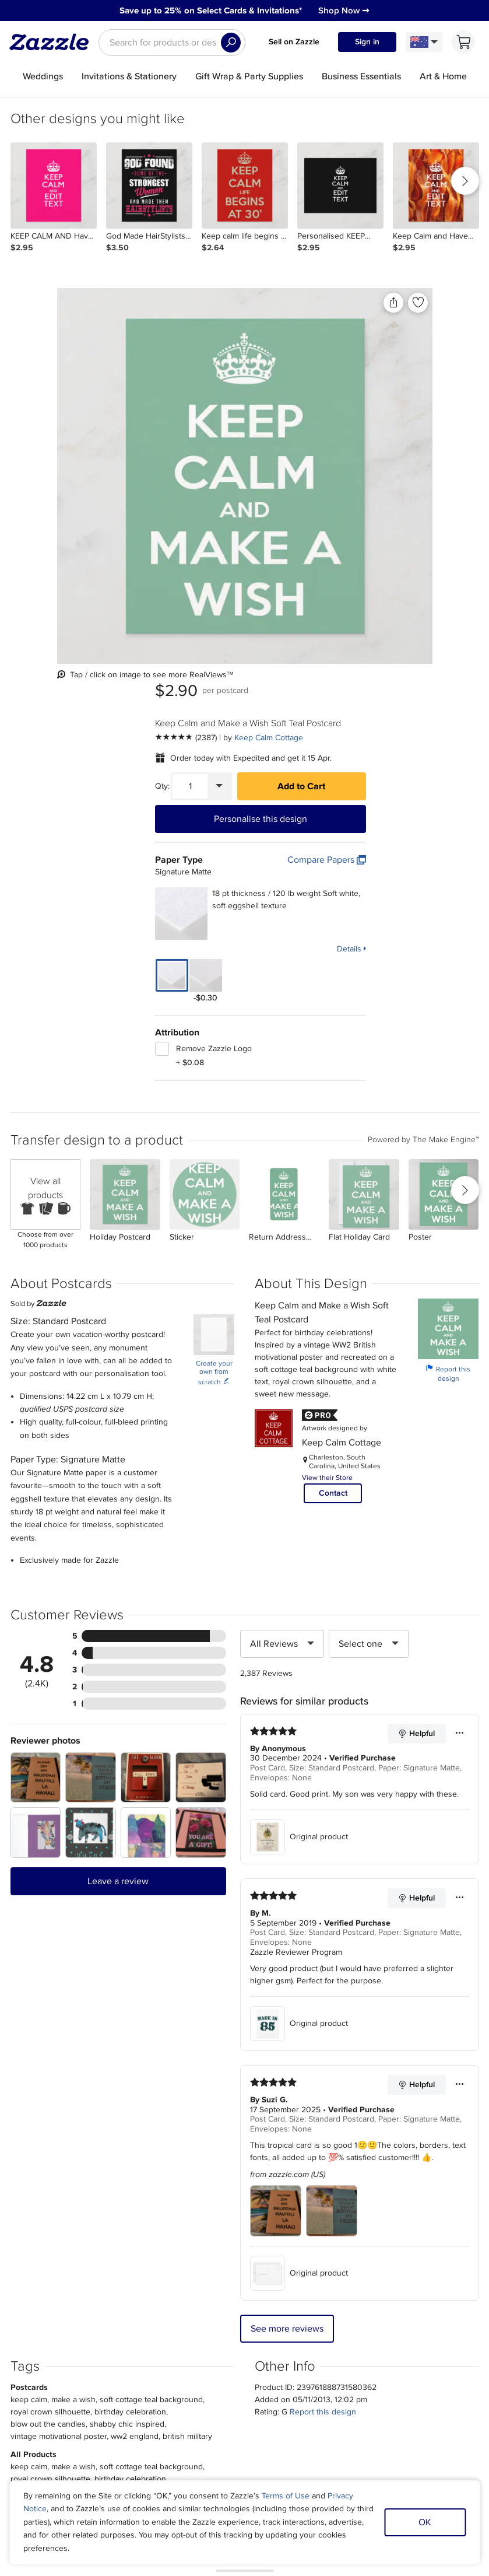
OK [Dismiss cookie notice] (424, 2522)
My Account (137, 2371)
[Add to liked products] (253, 303)
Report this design (448, 976)
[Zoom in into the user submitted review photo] (35, 1380)
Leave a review (118, 1484)
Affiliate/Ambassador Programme (251, 2385)
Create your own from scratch (214, 976)
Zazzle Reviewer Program (296, 1555)
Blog (201, 2398)
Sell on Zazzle (294, 42)
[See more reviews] (315, 345)
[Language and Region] (424, 42)
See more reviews (287, 1931)
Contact (333, 1096)
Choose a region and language (231, 2440)
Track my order (143, 2385)
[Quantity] (318, 394)
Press (74, 2385)
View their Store (327, 1080)
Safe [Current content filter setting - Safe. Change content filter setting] (394, 2398)
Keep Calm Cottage (397, 345)
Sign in (367, 42)
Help (124, 2412)
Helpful (416, 1336)
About (75, 2371)
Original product (299, 1439)
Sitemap (347, 2371)
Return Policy (140, 2398)
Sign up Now (359, 2240)
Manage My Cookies (369, 2385)
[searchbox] (171, 42)
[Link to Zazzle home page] (53, 42)
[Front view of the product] (139, 417)
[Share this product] (229, 303)
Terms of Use (285, 2496)
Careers (78, 2398)
